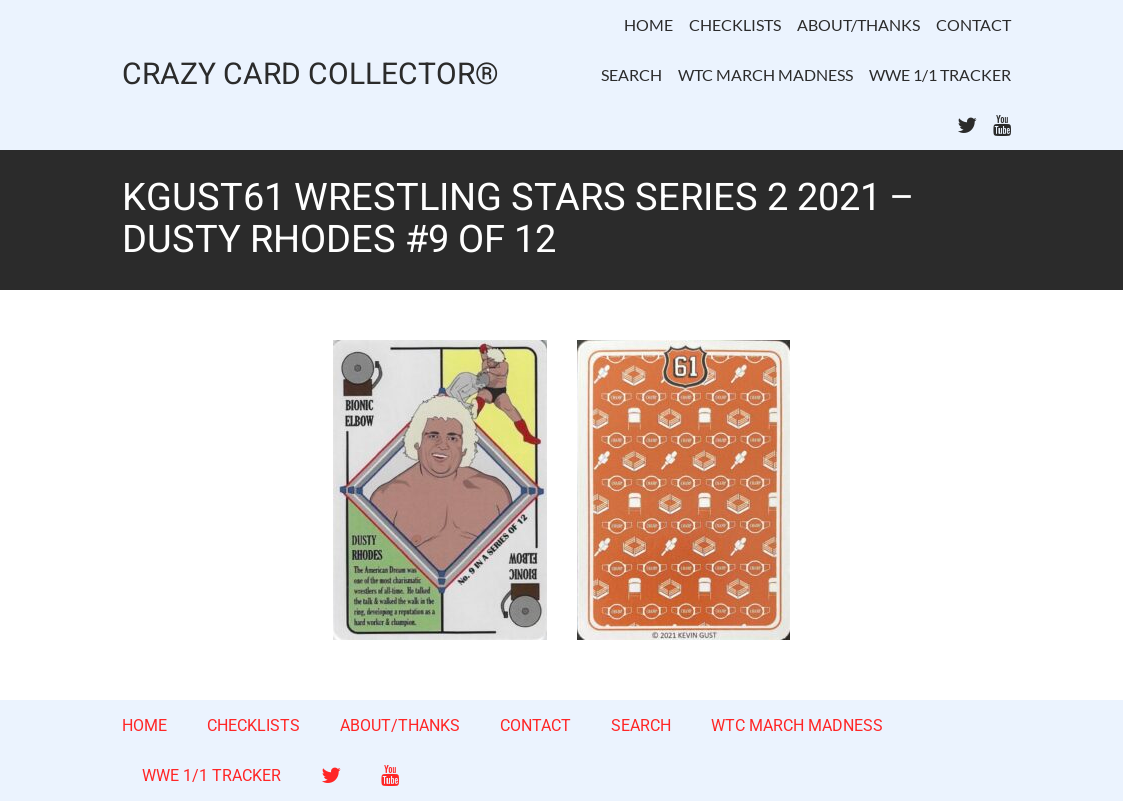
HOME (648, 24)
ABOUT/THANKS (858, 24)
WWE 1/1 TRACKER (940, 74)
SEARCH (631, 74)
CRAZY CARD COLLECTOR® (310, 75)
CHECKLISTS (735, 24)
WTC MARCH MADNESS (765, 74)
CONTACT (973, 24)
